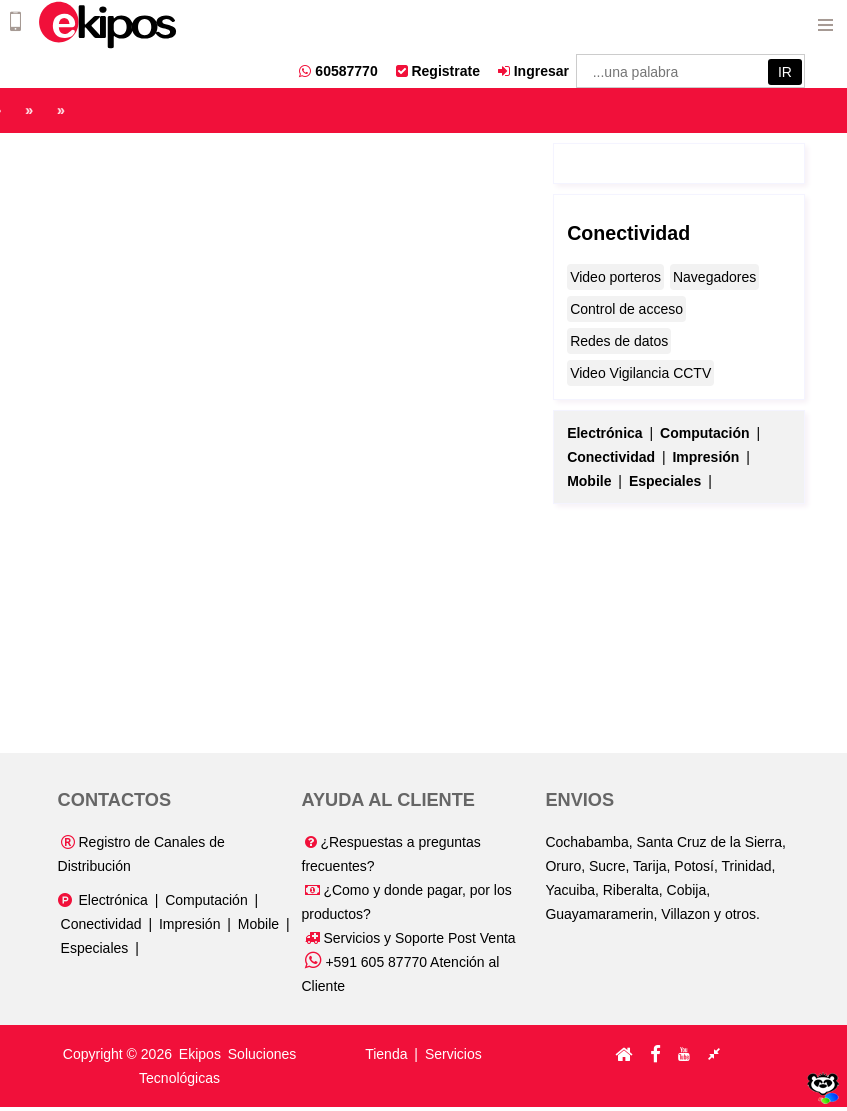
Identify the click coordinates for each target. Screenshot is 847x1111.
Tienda (386, 1054)
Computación (206, 900)
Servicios (453, 1054)
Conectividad (628, 233)
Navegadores (714, 277)
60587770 (338, 71)
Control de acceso (626, 309)
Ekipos (202, 1054)
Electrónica (112, 900)
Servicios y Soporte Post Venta (410, 938)
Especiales (95, 948)
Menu (825, 22)
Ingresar (533, 71)
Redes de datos (619, 341)
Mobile (258, 924)
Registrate (438, 71)
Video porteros (615, 277)
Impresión (189, 924)
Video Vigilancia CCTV (640, 373)
